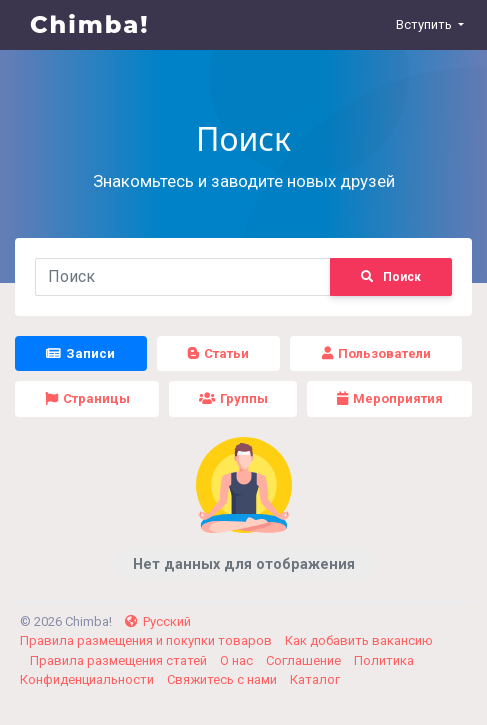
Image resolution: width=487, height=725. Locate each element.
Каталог (315, 679)
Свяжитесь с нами (223, 679)
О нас (238, 660)
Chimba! (90, 24)
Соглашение (305, 660)
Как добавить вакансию (359, 640)
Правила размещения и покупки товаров (147, 640)
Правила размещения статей (120, 660)
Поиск (391, 277)
